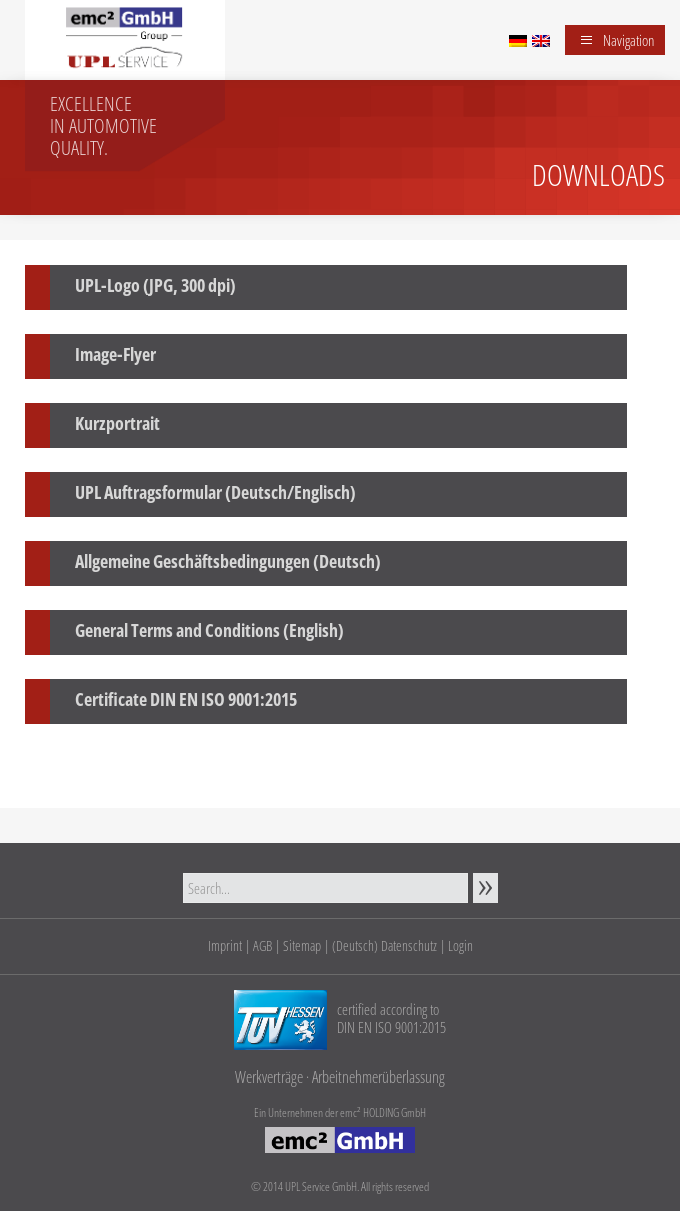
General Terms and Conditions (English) (209, 630)
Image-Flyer (115, 354)
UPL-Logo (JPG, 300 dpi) (155, 285)
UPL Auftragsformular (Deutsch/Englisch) (215, 492)
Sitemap (302, 945)
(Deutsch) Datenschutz (384, 945)
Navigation (628, 40)
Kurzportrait (117, 423)
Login (460, 945)
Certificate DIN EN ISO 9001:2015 (186, 699)
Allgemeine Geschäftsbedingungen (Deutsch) (228, 561)
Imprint (225, 945)
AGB (262, 945)
